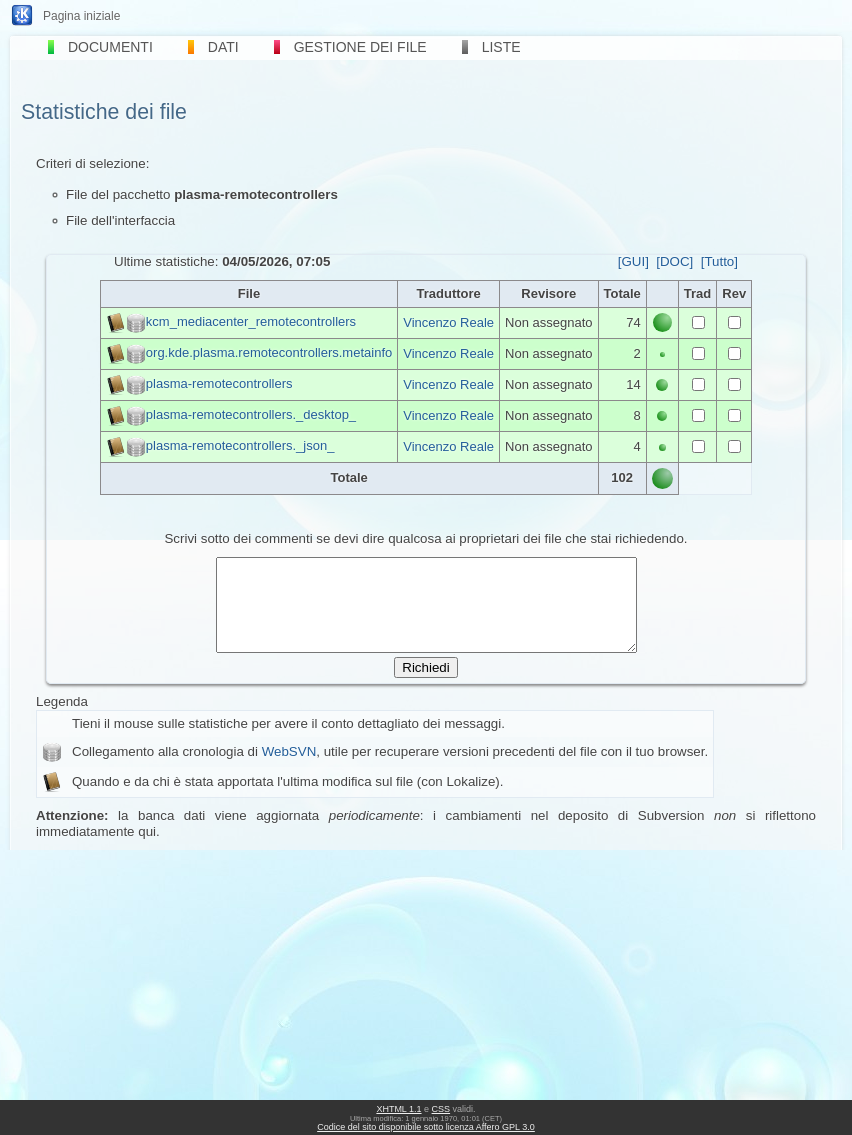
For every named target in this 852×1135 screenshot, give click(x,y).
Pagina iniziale (81, 16)
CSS (441, 1109)
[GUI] (633, 261)
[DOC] (674, 261)
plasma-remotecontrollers (219, 383)
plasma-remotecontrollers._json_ (240, 445)
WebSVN (289, 769)
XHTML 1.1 (398, 1109)
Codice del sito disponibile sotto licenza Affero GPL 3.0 (426, 1127)
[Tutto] (719, 261)
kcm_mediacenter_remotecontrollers (251, 321)
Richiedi (425, 685)
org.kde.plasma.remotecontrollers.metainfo (269, 352)
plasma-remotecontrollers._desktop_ (251, 414)
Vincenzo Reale (448, 322)
